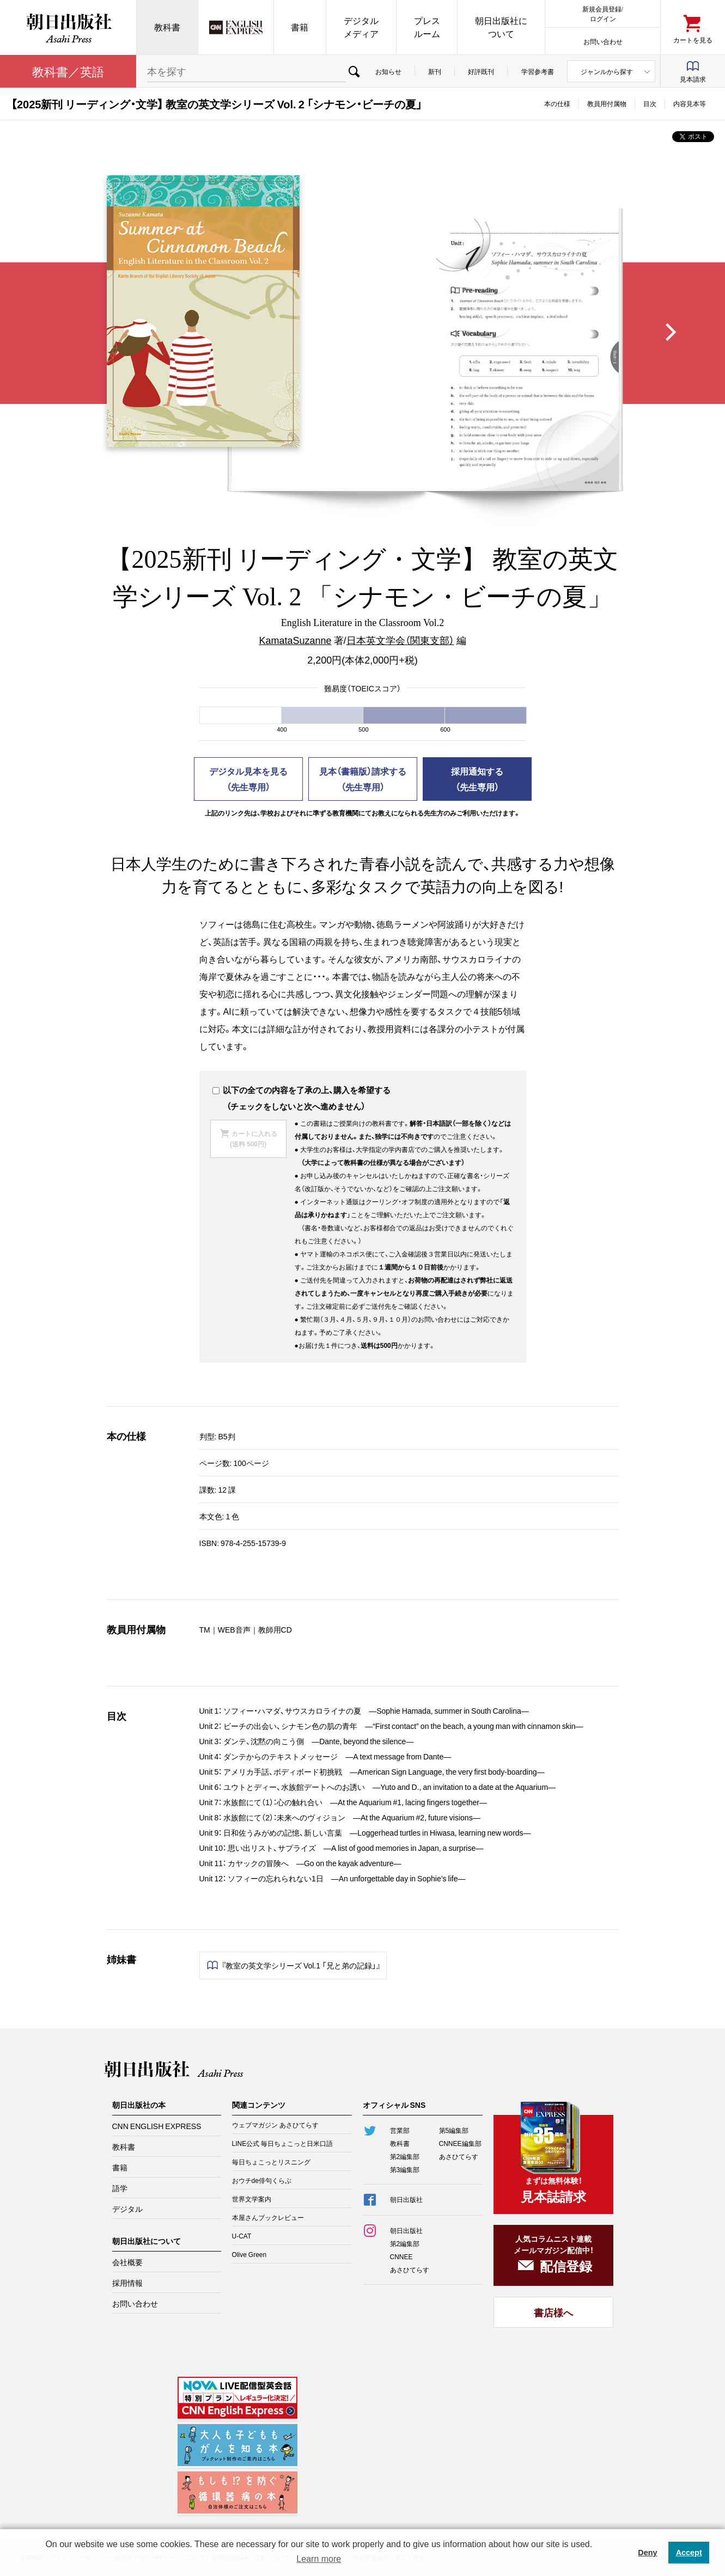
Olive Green (249, 2254)
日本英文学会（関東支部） (400, 640)
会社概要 (127, 2261)
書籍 (299, 27)
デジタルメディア (361, 27)
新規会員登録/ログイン (602, 13)
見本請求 (693, 79)
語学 (119, 2187)
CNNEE (401, 2256)
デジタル (127, 2208)
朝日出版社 (68, 27)
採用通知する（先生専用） (477, 778)
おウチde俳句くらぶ (261, 2180)
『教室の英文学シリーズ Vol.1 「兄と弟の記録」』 (301, 1965)
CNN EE (235, 27)
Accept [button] (689, 2552)
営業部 (400, 2130)
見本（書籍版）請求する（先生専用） (362, 778)
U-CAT (242, 2236)
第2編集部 (405, 2156)
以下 (225, 1090)
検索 (354, 71)
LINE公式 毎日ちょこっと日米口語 (282, 2143)
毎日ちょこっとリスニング (271, 2162)
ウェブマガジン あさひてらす (275, 2125)
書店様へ (553, 2312)
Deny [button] (647, 2552)
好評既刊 (481, 71)
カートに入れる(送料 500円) (253, 1138)
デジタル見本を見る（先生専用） (248, 778)
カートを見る (692, 39)
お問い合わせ (603, 41)
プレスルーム (427, 27)
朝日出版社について (501, 27)
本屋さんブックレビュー (268, 2217)
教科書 (167, 27)
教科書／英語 (68, 71)
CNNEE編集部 (460, 2143)
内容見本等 (689, 103)
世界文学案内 (251, 2199)
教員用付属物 (606, 103)
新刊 (434, 71)
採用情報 (127, 2282)
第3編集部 (405, 2169)
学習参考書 (537, 71)
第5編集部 (454, 2130)
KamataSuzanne (295, 640)
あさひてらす (458, 2156)
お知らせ (388, 71)
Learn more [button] (318, 2558)
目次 (649, 103)
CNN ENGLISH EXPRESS (157, 2125)
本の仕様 (557, 103)
